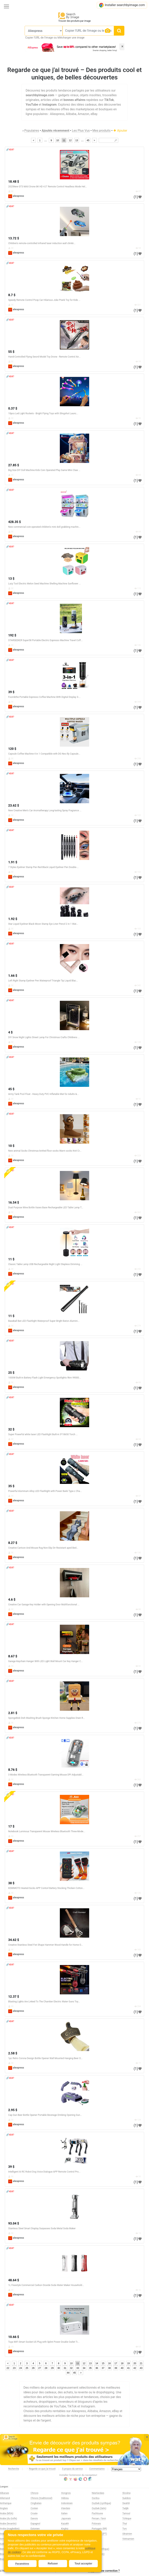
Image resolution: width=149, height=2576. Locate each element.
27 (39, 2368)
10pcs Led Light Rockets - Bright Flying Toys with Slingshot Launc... (43, 413)
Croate (34, 2513)
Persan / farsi (99, 2518)
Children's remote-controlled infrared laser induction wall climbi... (41, 243)
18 (122, 2363)
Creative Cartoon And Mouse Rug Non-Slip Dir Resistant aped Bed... (43, 1547)
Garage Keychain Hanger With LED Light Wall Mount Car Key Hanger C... (45, 1661)
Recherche (13, 2468)
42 (135, 2368)
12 (70, 140)
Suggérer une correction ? (104, 2570)
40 (122, 2368)
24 (20, 2368)
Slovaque (96, 2559)
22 (8, 2368)
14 (96, 2363)
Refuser (53, 2563)
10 (57, 140)
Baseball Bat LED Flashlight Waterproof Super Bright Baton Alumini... (43, 1321)
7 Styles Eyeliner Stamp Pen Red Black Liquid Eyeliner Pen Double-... (43, 867)
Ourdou (95, 2498)
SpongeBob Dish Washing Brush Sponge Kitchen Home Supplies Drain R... (46, 1718)
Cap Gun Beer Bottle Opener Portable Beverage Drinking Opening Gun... (45, 2115)
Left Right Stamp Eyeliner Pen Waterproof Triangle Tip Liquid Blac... (43, 980)
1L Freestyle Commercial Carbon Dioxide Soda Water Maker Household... (46, 2285)
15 (103, 2363)
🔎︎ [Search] (115, 140)
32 (71, 2368)
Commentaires (97, 2468)
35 (90, 2368)
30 (58, 2368)
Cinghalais (36, 2503)
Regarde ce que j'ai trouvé (41, 2469)
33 (77, 2368)
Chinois (34, 2493)
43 (141, 2368)
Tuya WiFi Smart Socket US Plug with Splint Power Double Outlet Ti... (43, 2342)
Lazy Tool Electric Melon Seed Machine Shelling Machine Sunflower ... (44, 583)
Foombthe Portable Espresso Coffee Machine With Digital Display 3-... (44, 697)
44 (68, 2372)
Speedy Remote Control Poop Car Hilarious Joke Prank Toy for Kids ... (44, 300)
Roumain (96, 2538)
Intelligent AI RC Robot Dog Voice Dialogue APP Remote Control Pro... (44, 2171)
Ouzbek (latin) (99, 2508)
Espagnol (35, 2523)
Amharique (5, 2503)
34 (84, 2368)
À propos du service (72, 2468)
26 (33, 2368)
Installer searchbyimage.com (122, 5)
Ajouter (120, 130)
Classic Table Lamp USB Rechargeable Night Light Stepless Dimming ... (45, 1264)
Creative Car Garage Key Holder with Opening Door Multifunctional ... (43, 1604)
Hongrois (66, 2493)
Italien (64, 2513)
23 (14, 2368)
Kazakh (65, 2523)
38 (109, 2368)
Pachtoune (97, 2513)
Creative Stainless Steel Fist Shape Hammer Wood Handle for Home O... (45, 1944)
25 (27, 2368)
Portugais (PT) (99, 2533)
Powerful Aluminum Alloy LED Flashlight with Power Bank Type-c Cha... (45, 1491)
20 (135, 2363)
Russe (95, 2544)
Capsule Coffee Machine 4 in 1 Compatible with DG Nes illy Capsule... (44, 753)
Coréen (34, 2508)
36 (96, 2368)
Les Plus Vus (81, 130)
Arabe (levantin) (8, 2523)
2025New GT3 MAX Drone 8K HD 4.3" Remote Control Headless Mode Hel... (47, 186)
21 (141, 2363)
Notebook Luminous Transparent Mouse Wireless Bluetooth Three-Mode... (46, 1831)
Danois (34, 2518)
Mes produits (101, 130)
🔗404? (10, 149)
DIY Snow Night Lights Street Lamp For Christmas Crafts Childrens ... (44, 1037)
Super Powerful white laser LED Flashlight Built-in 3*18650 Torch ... (43, 1434)
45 (88, 140)
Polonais (96, 2523)
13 (76, 140)
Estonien (35, 2528)
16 (109, 2363)
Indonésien (67, 2503)
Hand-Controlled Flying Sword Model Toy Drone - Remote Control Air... (44, 356)
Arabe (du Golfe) (8, 2518)
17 (115, 2363)
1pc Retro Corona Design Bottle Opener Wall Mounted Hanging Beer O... (45, 2058)
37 (103, 2368)
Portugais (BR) (99, 2528)
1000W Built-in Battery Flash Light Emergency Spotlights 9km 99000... (44, 1377)
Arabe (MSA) (6, 2513)
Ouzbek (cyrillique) (101, 2503)
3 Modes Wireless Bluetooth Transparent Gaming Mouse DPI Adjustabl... (45, 1774)
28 (46, 2368)
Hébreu (65, 2498)
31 (65, 2368)
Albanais (4, 2493)
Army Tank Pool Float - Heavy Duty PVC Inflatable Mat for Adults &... (43, 1094)
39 (115, 2368)
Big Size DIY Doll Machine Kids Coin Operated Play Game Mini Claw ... (44, 470)
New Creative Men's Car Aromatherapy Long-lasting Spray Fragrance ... (44, 810)
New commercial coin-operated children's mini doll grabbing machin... (44, 527)
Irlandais (65, 2508)
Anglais (4, 2508)
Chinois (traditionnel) (41, 2498)
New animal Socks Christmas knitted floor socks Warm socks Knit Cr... (45, 1150)
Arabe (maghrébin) (10, 2528)
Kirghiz (64, 2528)
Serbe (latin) (98, 2554)
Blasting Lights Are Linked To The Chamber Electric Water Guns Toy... (44, 2001)
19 (128, 2363)
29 (52, 2368)
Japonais (66, 2518)
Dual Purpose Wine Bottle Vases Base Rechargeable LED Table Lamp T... (45, 1207)
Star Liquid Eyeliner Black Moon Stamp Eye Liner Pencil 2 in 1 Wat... (43, 924)
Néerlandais (98, 2493)
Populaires (31, 130)
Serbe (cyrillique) (100, 2549)
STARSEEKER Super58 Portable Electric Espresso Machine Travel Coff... (45, 640)
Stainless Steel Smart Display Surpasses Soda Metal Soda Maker (42, 2228)
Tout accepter (83, 2563)
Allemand (5, 2498)
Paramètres (22, 2563)
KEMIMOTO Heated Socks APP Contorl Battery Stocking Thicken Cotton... (46, 1888)
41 (128, 2368)
